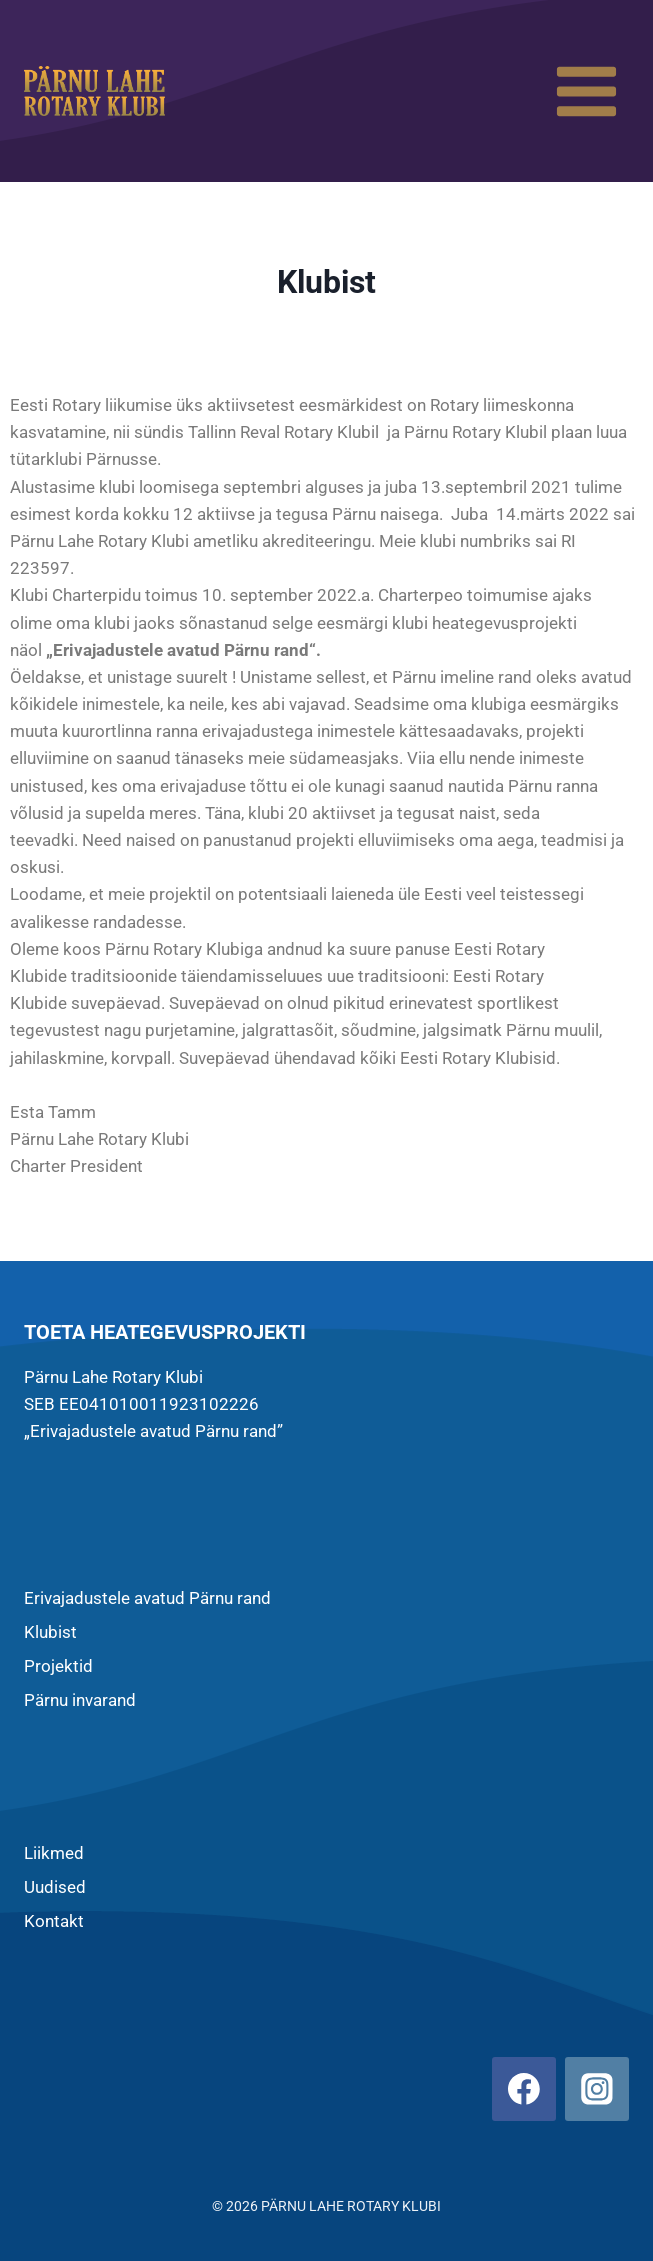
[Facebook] (524, 2089)
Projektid (58, 1666)
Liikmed (54, 1853)
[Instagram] (597, 2089)
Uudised (55, 1887)
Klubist (50, 1632)
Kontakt (54, 1921)
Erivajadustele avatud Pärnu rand (147, 1598)
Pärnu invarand (80, 1700)
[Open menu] (586, 91)
